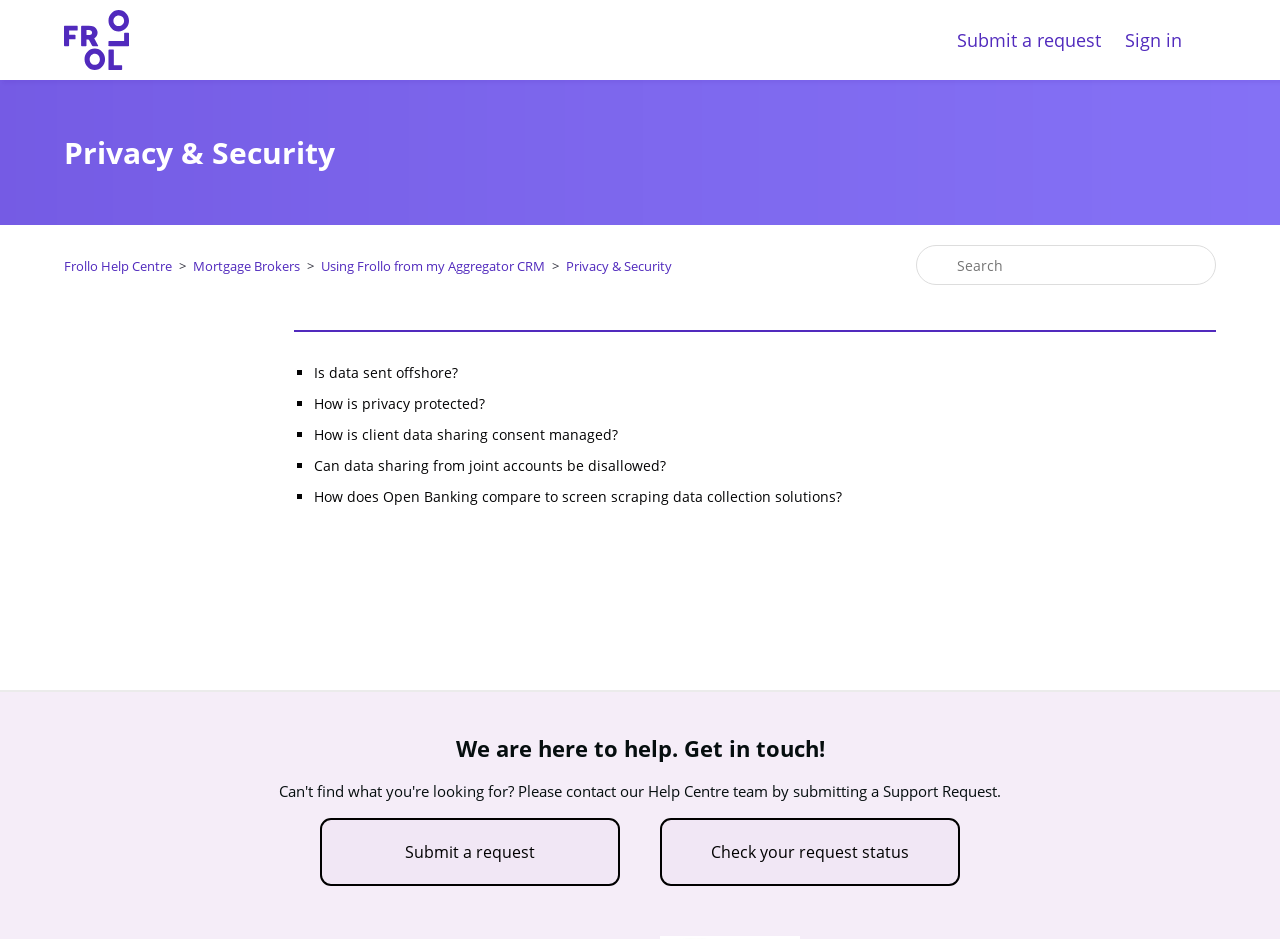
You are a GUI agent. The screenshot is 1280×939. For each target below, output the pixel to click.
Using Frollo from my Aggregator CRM (433, 266)
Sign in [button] (1153, 40)
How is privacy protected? (399, 403)
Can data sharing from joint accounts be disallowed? (490, 465)
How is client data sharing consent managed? (466, 434)
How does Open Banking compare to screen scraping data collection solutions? (578, 496)
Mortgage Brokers (246, 266)
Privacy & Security (619, 266)
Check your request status (810, 852)
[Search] (1066, 265)
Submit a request (1029, 40)
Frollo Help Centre (118, 266)
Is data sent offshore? (386, 372)
